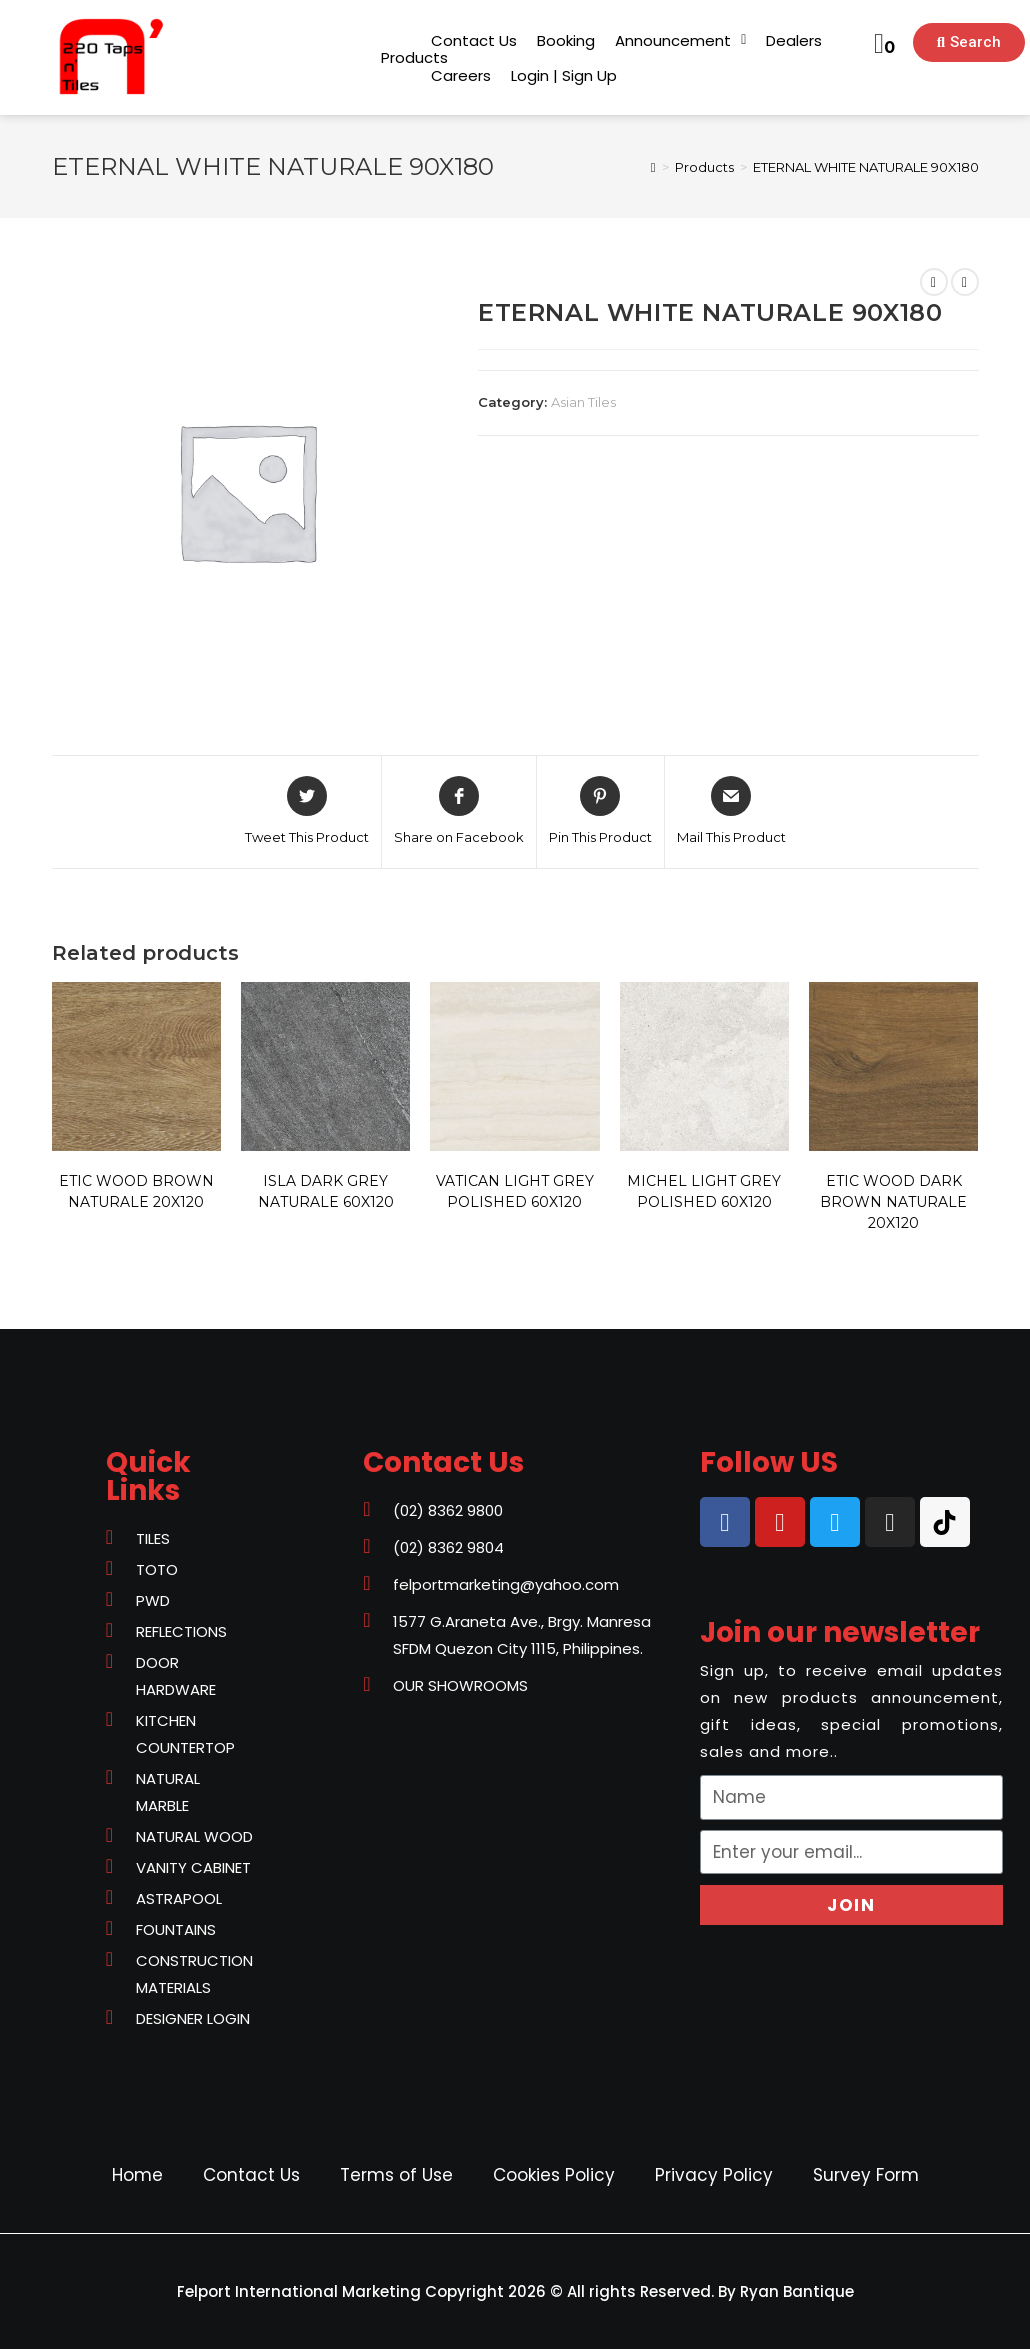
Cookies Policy (554, 2175)
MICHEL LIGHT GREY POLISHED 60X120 (704, 1191)
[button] (414, 57)
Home (137, 2175)
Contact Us (251, 2175)
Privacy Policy (714, 2175)
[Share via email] (731, 812)
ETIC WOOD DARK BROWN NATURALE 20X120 (893, 1202)
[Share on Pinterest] (600, 812)
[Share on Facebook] (459, 812)
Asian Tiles (583, 402)
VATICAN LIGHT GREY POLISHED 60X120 (515, 1191)
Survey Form (866, 2175)
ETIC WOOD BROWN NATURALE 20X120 (136, 1191)
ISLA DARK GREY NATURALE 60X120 (326, 1191)
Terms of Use (396, 2175)
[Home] (653, 167)
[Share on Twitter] (307, 812)
